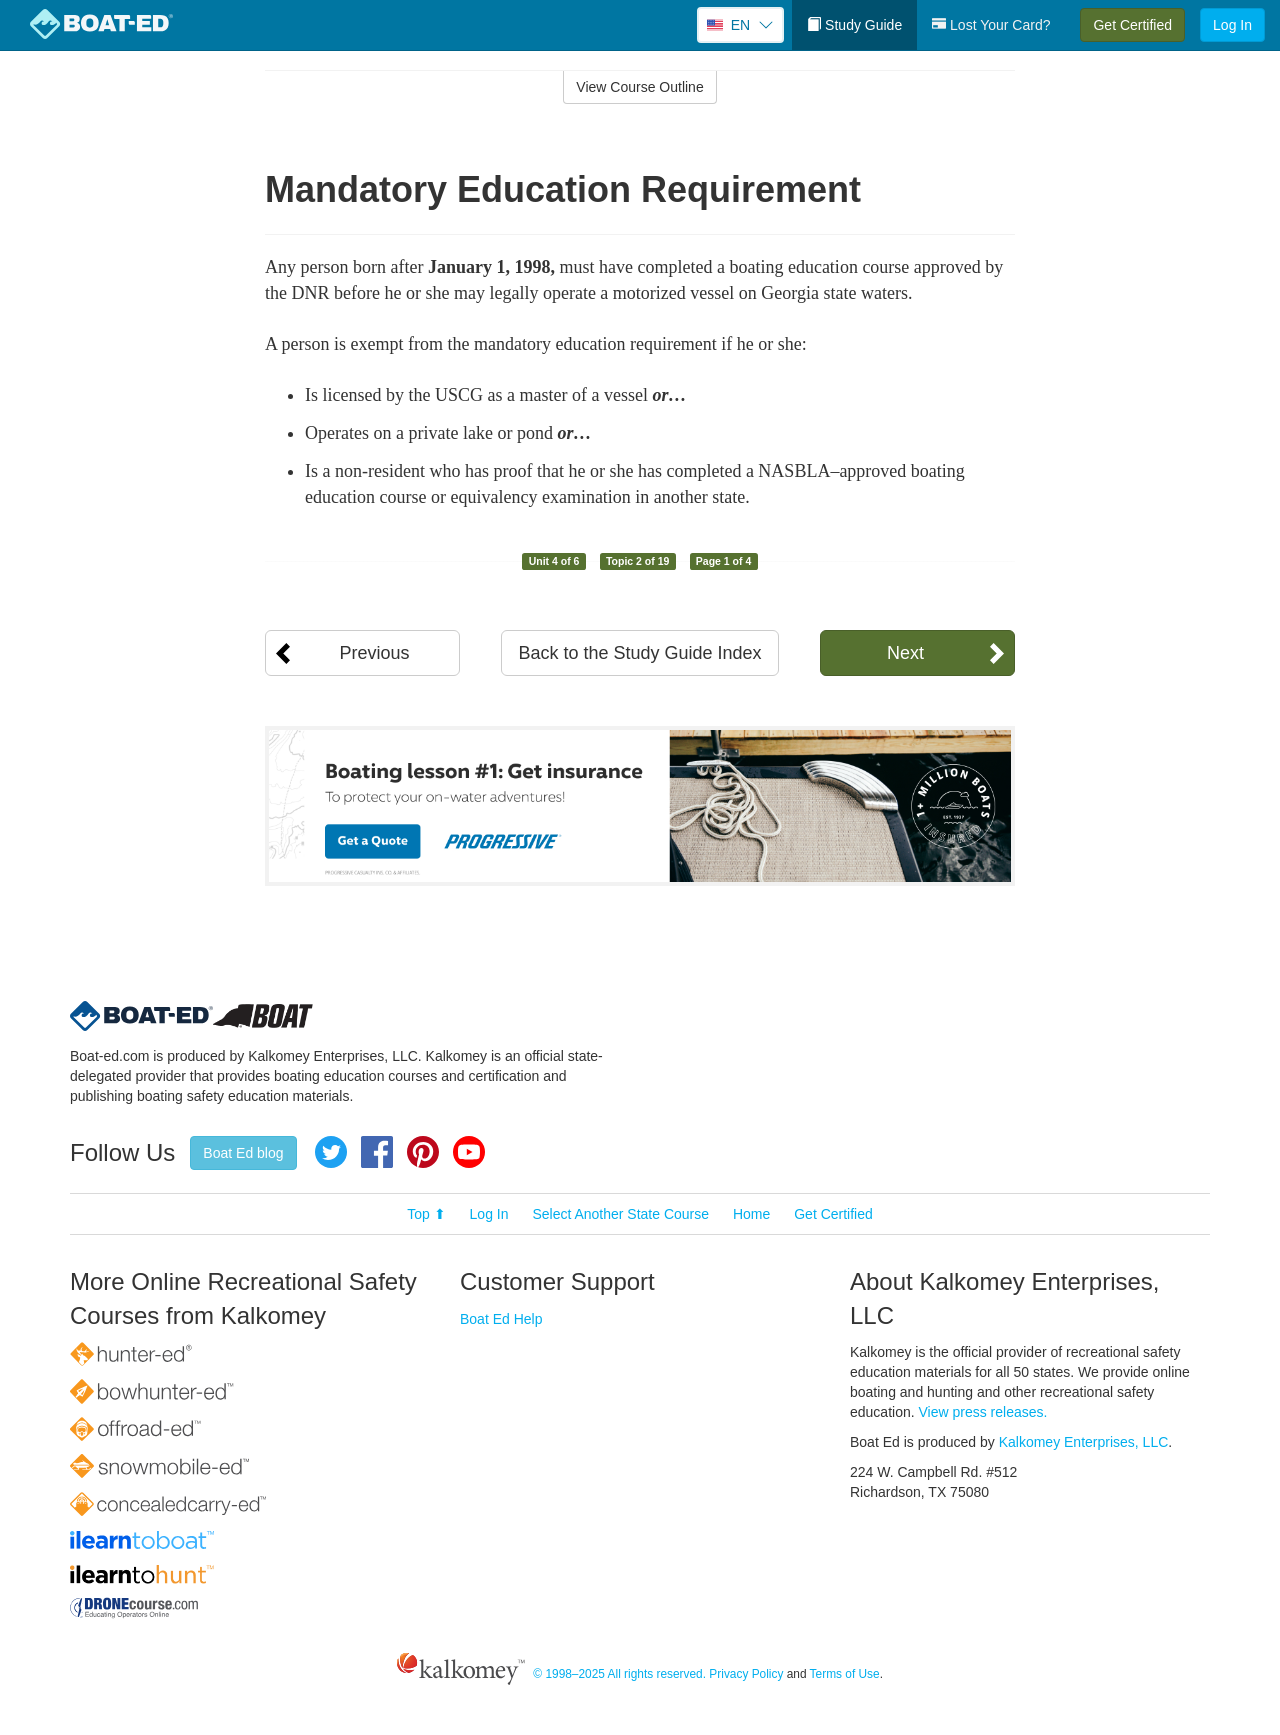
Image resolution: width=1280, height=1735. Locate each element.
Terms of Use (845, 1674)
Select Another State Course (620, 1214)
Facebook (377, 1152)
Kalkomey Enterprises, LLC (1084, 1442)
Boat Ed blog (243, 1153)
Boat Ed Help (501, 1319)
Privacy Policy (746, 1674)
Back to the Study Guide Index (639, 653)
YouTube (469, 1152)
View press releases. (983, 1412)
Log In (1232, 25)
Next (905, 653)
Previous (374, 653)
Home (751, 1214)
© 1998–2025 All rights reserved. (619, 1674)
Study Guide (854, 25)
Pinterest (423, 1152)
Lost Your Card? (991, 25)
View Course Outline (639, 87)
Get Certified (1132, 25)
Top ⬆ (426, 1214)
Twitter (331, 1152)
